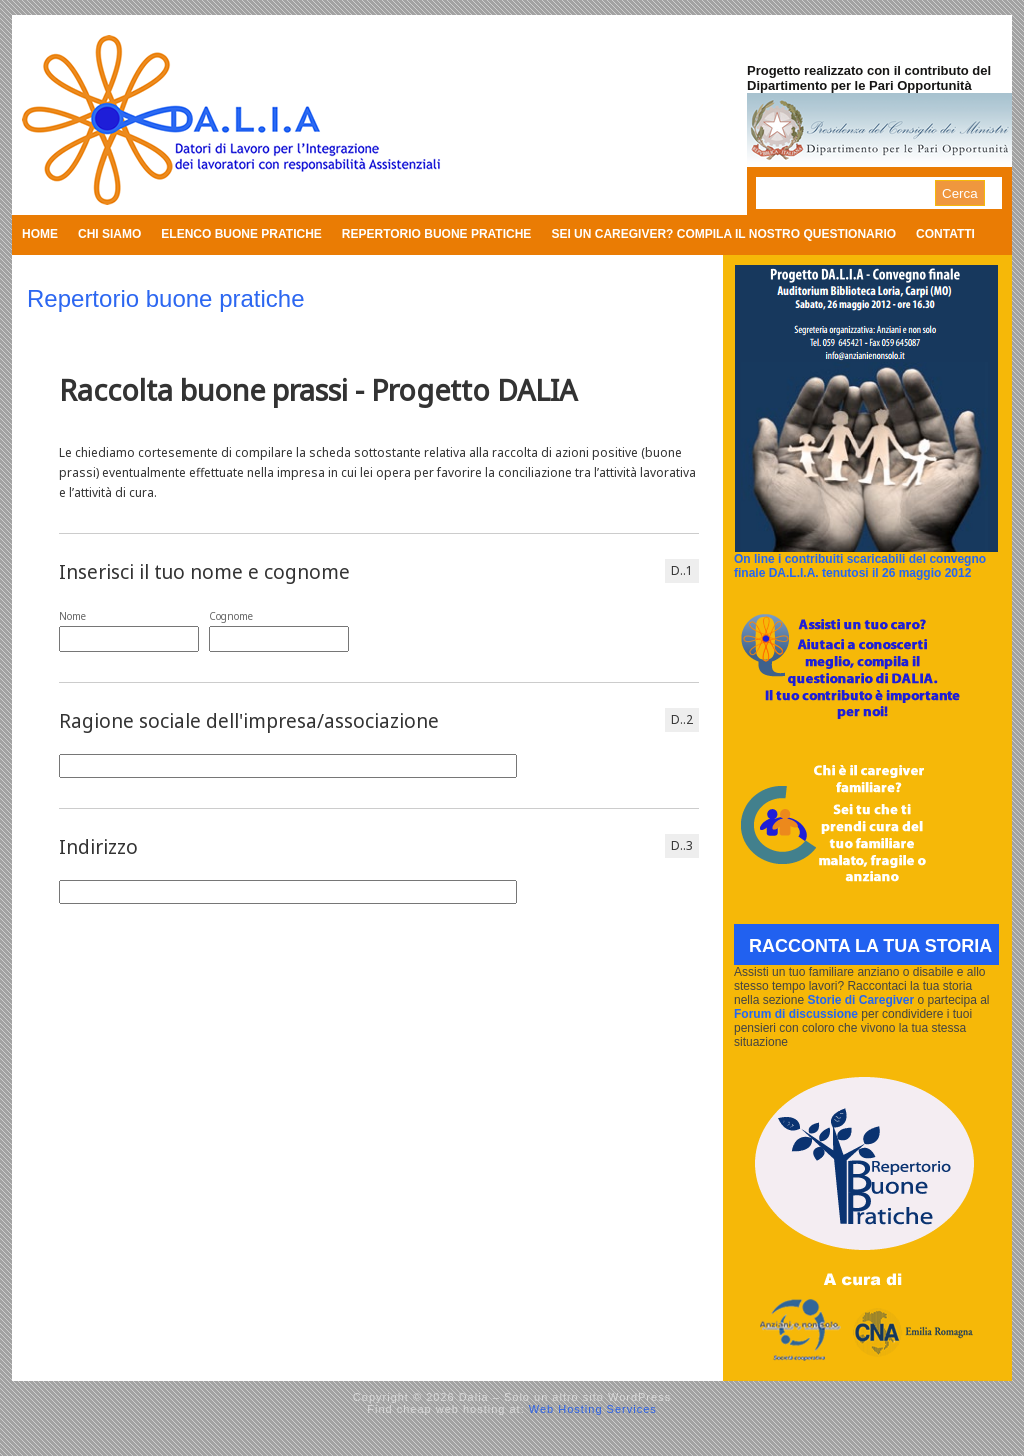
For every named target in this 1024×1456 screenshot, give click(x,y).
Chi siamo (109, 234)
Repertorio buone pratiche (437, 234)
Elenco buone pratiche (241, 234)
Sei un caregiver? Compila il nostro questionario (723, 234)
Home (40, 234)
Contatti (945, 234)
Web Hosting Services (593, 1409)
